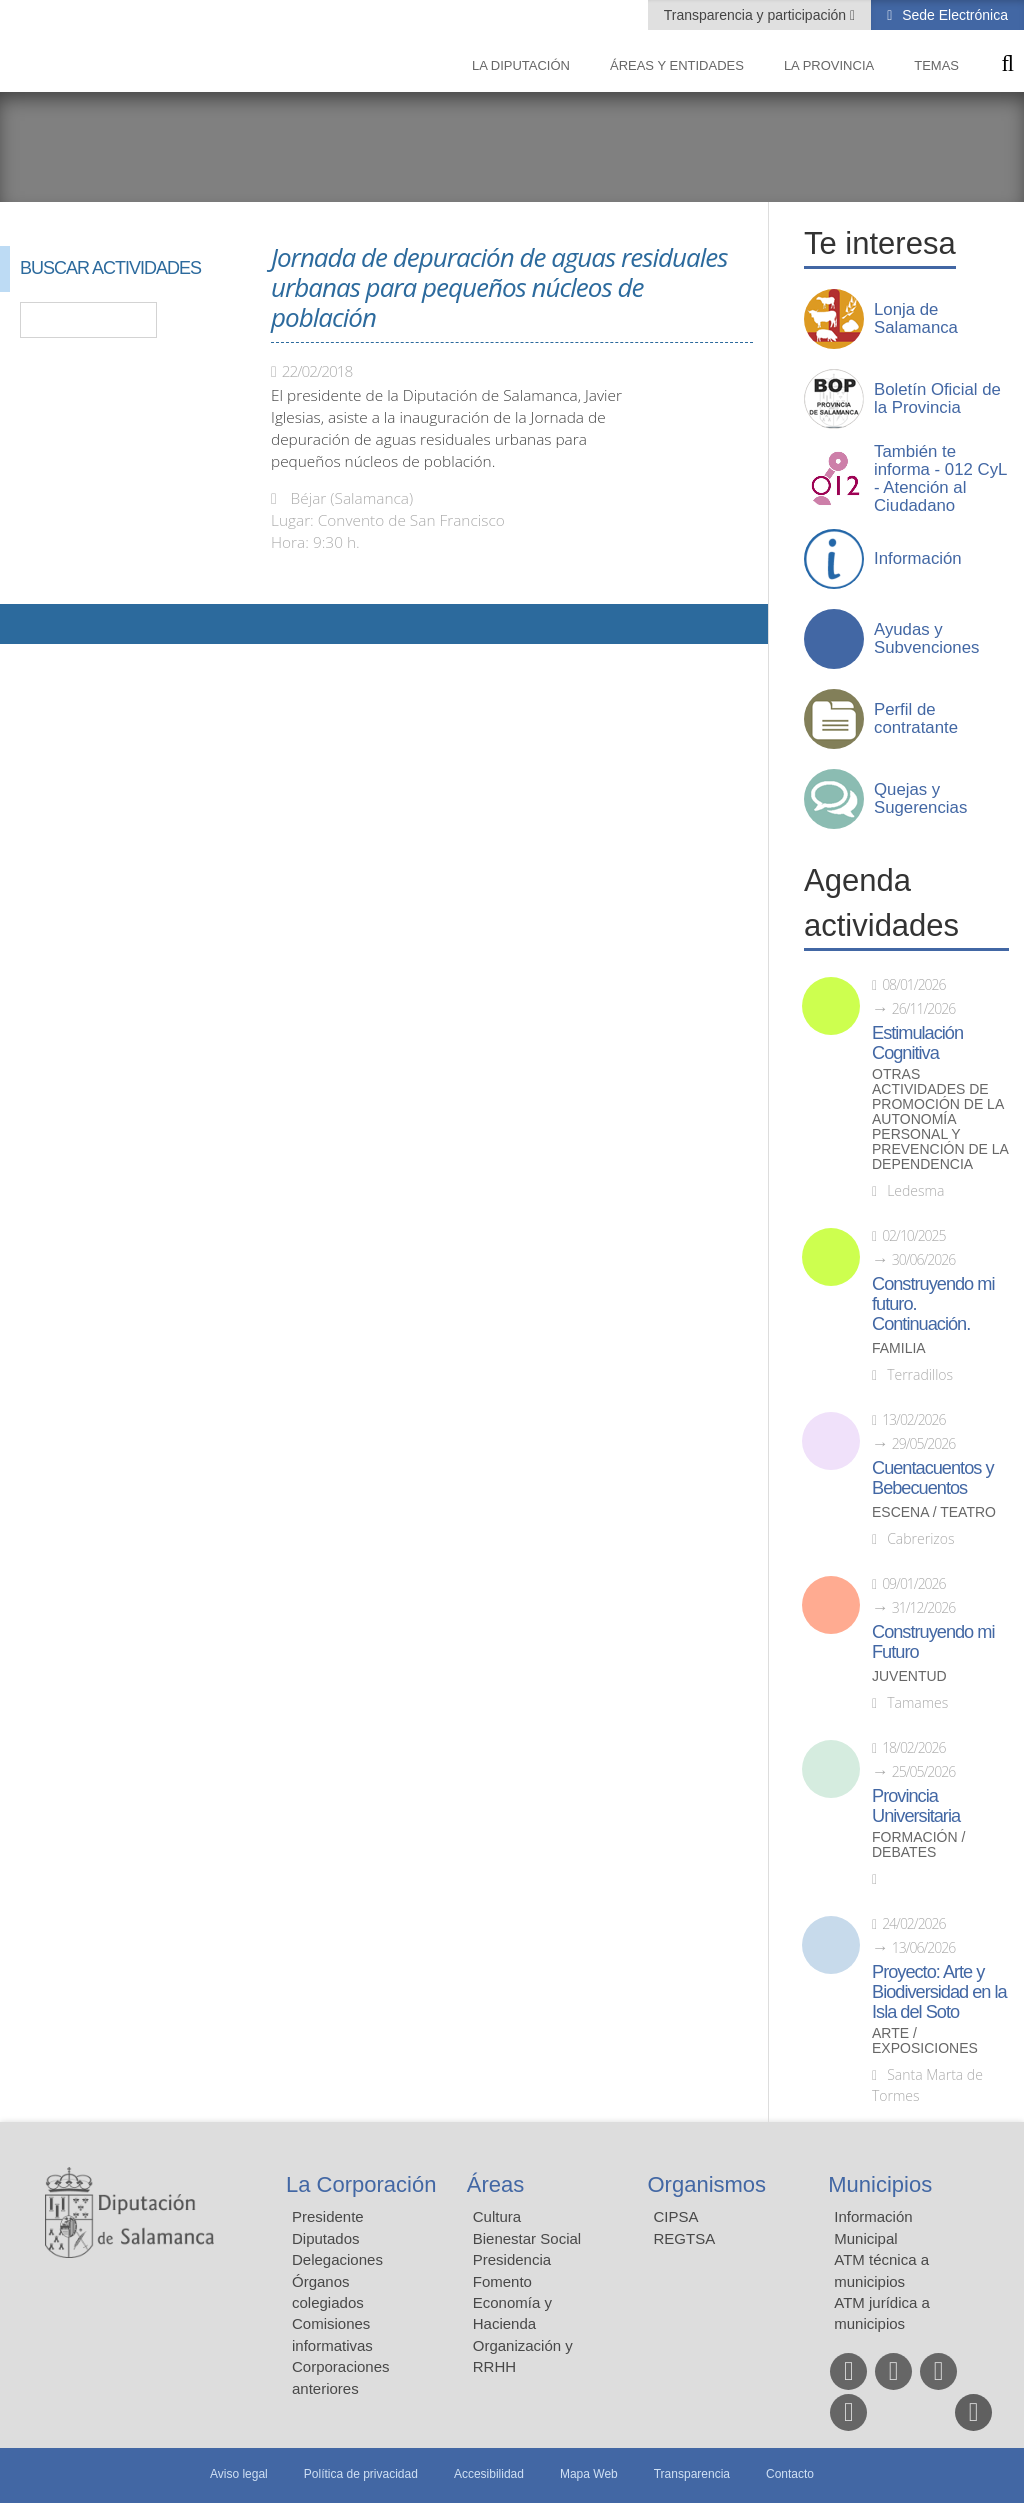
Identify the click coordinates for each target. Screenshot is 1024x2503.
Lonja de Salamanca (916, 319)
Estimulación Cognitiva (917, 1043)
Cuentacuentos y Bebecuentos (933, 1478)
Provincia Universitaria (916, 1806)
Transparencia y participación (757, 15)
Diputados (326, 2238)
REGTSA (685, 2238)
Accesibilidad (489, 2474)
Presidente (328, 2216)
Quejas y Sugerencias (920, 799)
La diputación (521, 65)
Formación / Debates (918, 1845)
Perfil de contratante (916, 719)
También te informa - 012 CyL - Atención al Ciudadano (940, 479)
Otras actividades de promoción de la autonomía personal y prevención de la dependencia (940, 1119)
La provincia (829, 65)
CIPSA (676, 2216)
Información (918, 559)
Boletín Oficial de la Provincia (937, 399)
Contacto (790, 2474)
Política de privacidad (361, 2474)
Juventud (909, 1676)
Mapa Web (589, 2474)
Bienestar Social (527, 2238)
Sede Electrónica (953, 15)
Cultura (497, 2216)
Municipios (880, 2184)
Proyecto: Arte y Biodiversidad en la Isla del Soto (939, 1992)
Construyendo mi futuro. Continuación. (933, 1304)
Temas (936, 65)
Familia (899, 1348)
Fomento (502, 2281)
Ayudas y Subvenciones (926, 639)
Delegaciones (337, 2259)
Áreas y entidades (677, 65)
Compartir (25, 624)
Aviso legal (239, 2474)
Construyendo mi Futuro (933, 1642)
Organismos (707, 2184)
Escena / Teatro (934, 1512)
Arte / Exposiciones (925, 2041)
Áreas (495, 2184)
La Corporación (361, 2184)
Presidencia (512, 2259)
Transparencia (692, 2474)
